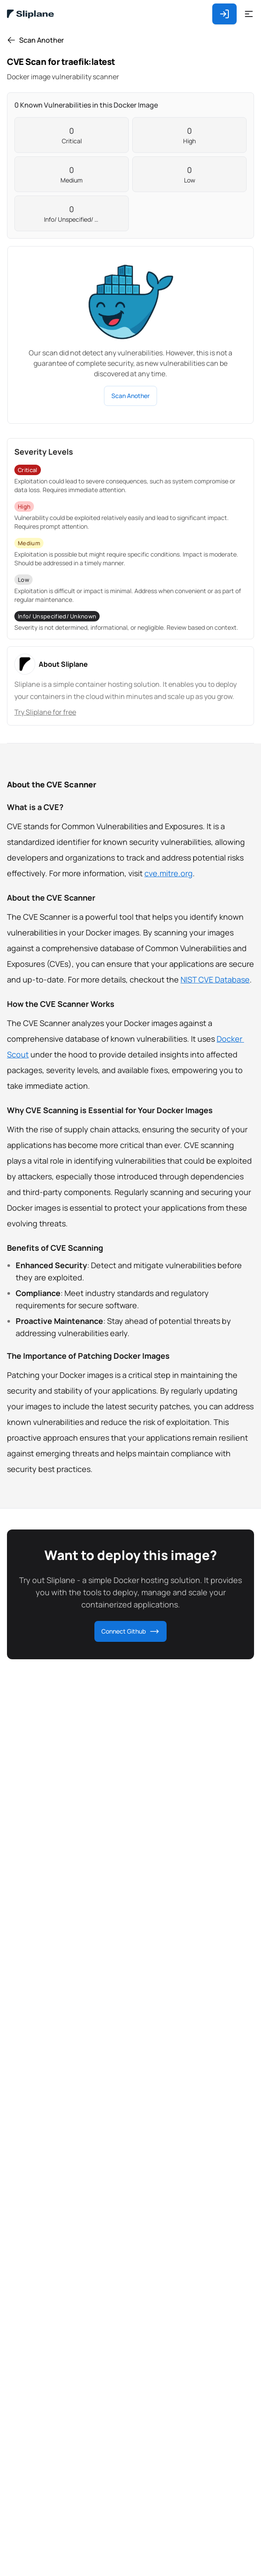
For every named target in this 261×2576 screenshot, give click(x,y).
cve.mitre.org (168, 873)
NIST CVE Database (215, 979)
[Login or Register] (228, 13)
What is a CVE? (35, 807)
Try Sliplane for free (45, 712)
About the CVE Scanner (51, 784)
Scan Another (130, 396)
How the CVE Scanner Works (60, 1004)
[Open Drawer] (249, 13)
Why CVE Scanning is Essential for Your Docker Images (110, 1110)
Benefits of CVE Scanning (55, 1247)
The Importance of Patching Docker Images (88, 1355)
